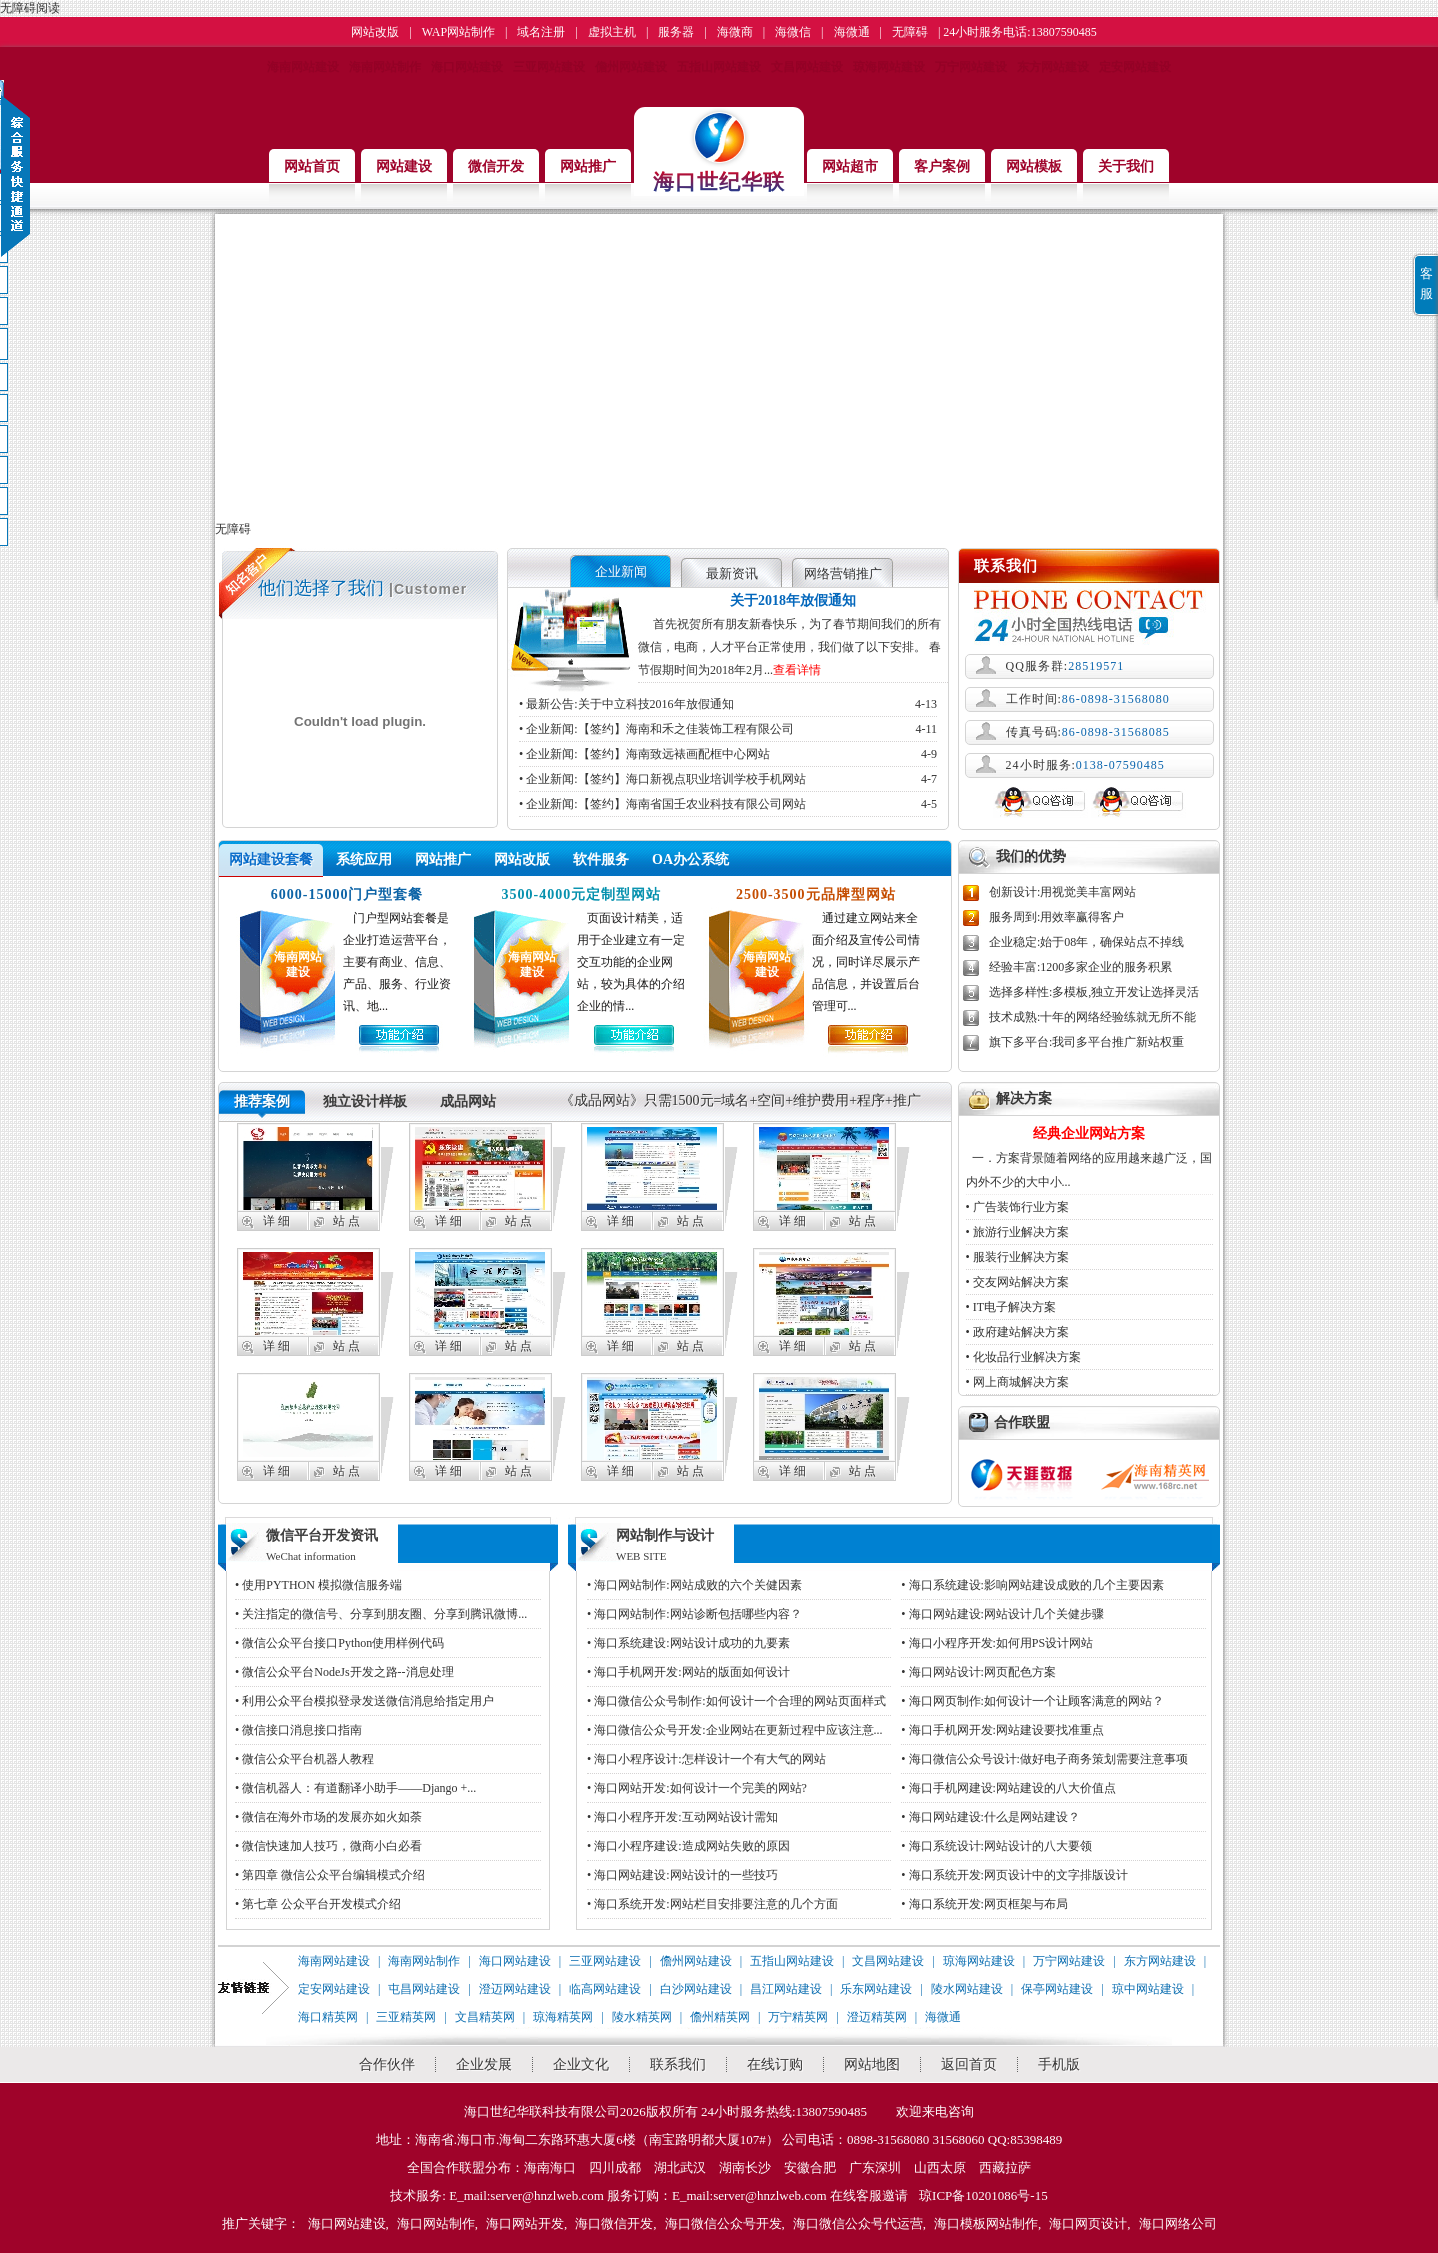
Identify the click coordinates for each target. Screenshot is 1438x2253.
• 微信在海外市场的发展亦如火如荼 (328, 1817)
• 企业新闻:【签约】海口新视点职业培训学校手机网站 (728, 779)
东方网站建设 (1053, 67)
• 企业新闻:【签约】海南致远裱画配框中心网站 (728, 754)
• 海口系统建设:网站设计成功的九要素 (688, 1643)
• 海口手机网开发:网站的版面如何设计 (688, 1672)
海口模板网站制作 (986, 2223)
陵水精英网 (642, 2017)
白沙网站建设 (696, 1989)
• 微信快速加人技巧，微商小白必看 (328, 1846)
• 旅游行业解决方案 (1017, 1232)
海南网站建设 (303, 67)
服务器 (676, 32)
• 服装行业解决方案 (1017, 1257)
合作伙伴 (387, 2064)
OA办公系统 (690, 859)
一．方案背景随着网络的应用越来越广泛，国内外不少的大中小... (1089, 1155)
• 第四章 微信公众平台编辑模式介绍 (330, 1875)
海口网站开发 (525, 2223)
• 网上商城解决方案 (1017, 1382)
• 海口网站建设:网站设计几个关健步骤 (1002, 1614)
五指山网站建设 (719, 67)
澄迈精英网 (877, 2017)
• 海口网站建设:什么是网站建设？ (990, 1817)
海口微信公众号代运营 (858, 2223)
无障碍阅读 (30, 8)
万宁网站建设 (971, 67)
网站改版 (375, 32)
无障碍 (910, 32)
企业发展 (484, 2064)
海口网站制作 (436, 2223)
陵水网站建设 (967, 1989)
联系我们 (678, 2064)
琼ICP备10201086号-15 (983, 2195)
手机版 (1059, 2064)
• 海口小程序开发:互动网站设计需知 (682, 1817)
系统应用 (364, 859)
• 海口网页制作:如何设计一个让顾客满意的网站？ (1032, 1701)
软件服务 (601, 859)
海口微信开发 (614, 2223)
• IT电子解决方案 (1011, 1307)
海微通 (852, 32)
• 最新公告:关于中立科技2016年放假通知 (728, 704)
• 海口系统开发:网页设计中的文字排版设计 (1014, 1875)
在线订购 (775, 2064)
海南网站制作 (385, 67)
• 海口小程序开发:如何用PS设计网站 (997, 1643)
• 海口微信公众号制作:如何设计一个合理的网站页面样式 (736, 1701)
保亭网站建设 (1057, 1989)
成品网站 (468, 1101)
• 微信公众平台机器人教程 (304, 1759)
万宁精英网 (798, 2017)
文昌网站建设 (807, 67)
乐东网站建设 (876, 1989)
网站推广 (443, 859)
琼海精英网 (563, 2017)
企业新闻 (621, 571)
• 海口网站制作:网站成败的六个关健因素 (694, 1585)
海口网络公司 (1178, 2223)
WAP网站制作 (458, 32)
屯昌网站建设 (424, 1989)
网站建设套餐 (271, 859)
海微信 (793, 32)
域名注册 (541, 32)
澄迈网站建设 (515, 1989)
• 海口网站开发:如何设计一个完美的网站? (697, 1788)
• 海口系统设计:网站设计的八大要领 (996, 1846)
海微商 (735, 32)
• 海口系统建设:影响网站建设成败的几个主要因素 (1032, 1585)
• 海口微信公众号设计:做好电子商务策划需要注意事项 (1044, 1759)
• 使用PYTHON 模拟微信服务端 (318, 1585)
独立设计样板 (365, 1101)
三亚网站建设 (549, 67)
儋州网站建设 (631, 67)
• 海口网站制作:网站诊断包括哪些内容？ (694, 1614)
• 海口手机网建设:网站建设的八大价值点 (1008, 1788)
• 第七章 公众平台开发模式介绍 (318, 1904)
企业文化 (581, 2064)
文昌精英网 (485, 2017)
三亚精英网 (406, 2017)
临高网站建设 (605, 1989)
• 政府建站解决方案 (1017, 1332)
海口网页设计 (1088, 2223)
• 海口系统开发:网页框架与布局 (984, 1904)
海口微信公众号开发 (723, 2223)
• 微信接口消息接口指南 (298, 1730)
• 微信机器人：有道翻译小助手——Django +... (355, 1788)
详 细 (276, 1221)
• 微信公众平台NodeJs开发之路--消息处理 (344, 1672)
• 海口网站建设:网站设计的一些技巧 (682, 1875)
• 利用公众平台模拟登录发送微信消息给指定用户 (364, 1701)
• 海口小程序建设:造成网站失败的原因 (688, 1846)
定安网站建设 (1135, 67)
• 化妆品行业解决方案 (1023, 1357)
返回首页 (969, 2064)
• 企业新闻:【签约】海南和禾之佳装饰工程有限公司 (728, 729)
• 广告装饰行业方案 (1017, 1207)
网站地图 (872, 2064)
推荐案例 (262, 1101)
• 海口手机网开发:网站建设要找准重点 (1002, 1730)
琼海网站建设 (889, 67)
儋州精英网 (720, 2017)
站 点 (346, 1221)
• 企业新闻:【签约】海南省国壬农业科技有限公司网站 (728, 804)
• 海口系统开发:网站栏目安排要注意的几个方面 (712, 1904)
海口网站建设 (467, 67)
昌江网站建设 (786, 1989)
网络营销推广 (843, 573)
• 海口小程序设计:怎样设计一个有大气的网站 (706, 1759)
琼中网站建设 (1148, 1989)
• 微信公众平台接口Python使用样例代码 (339, 1643)
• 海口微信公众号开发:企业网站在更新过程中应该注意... (735, 1730)
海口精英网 (328, 2017)
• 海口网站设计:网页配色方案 (978, 1672)
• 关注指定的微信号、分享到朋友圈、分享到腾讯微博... (381, 1614)
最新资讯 (732, 573)
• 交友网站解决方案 (1017, 1282)
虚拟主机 (612, 32)
